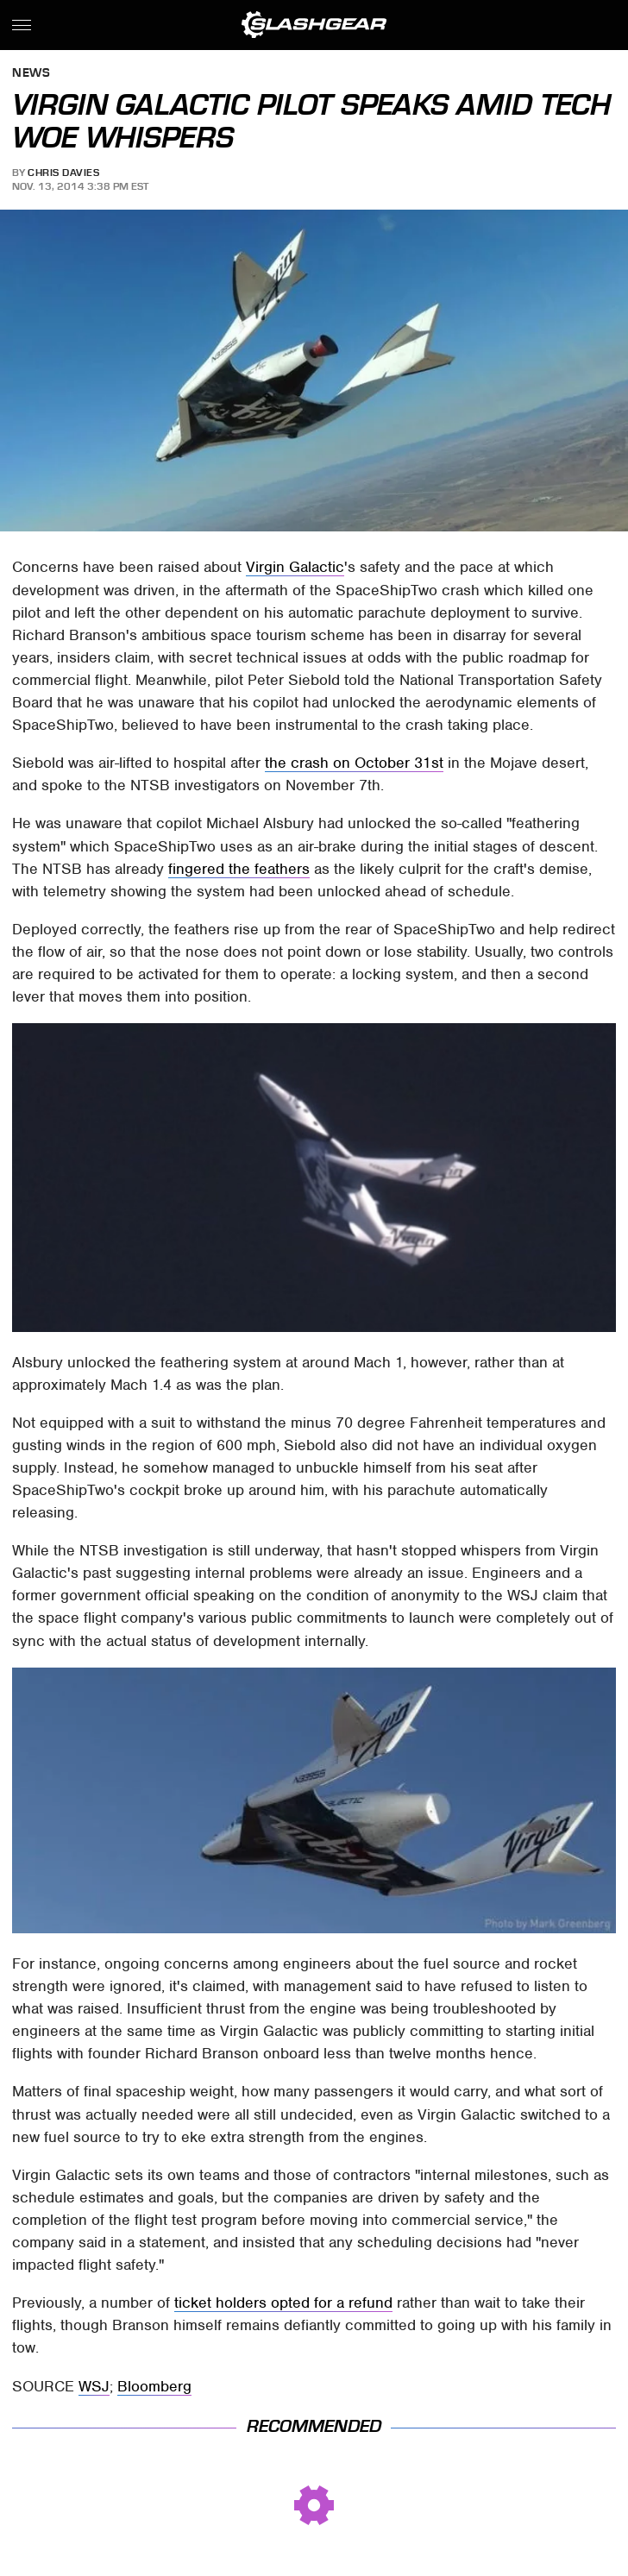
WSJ (94, 2386)
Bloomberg (154, 2386)
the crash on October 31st (354, 762)
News (31, 73)
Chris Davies (63, 172)
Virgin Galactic (295, 566)
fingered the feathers (239, 868)
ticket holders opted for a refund (283, 2302)
